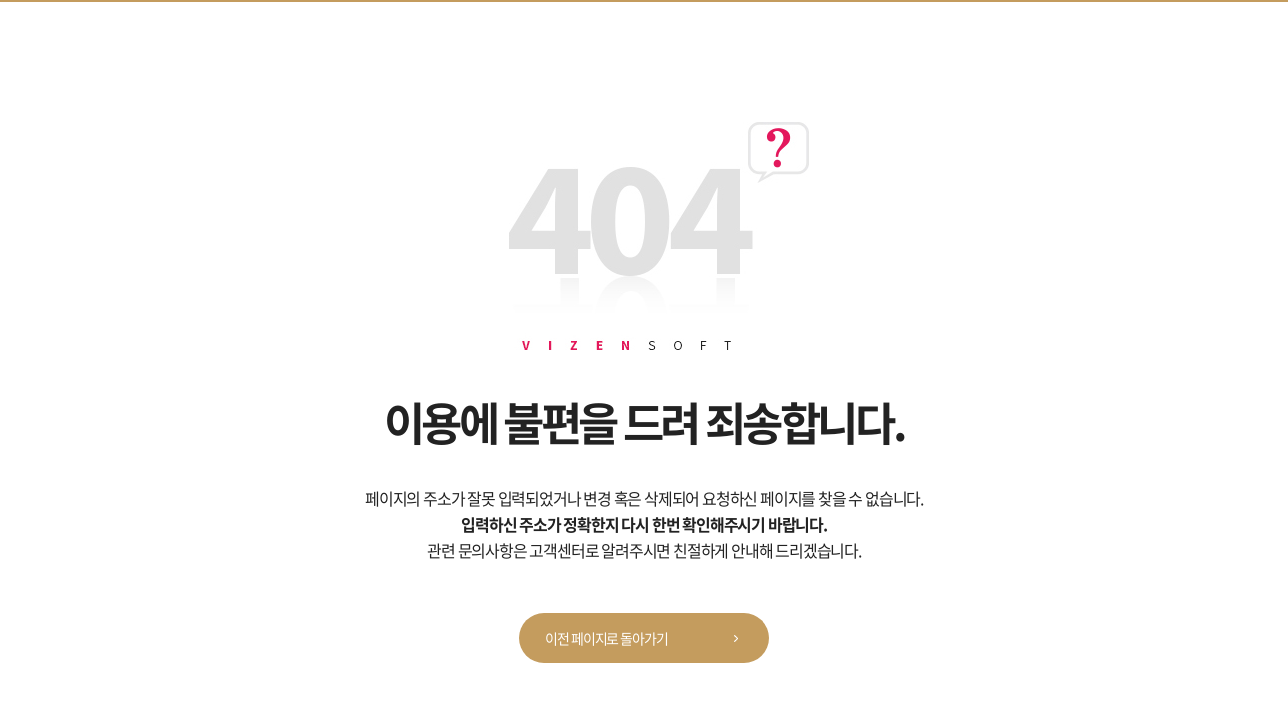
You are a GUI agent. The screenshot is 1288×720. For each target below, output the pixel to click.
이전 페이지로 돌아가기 (648, 639)
